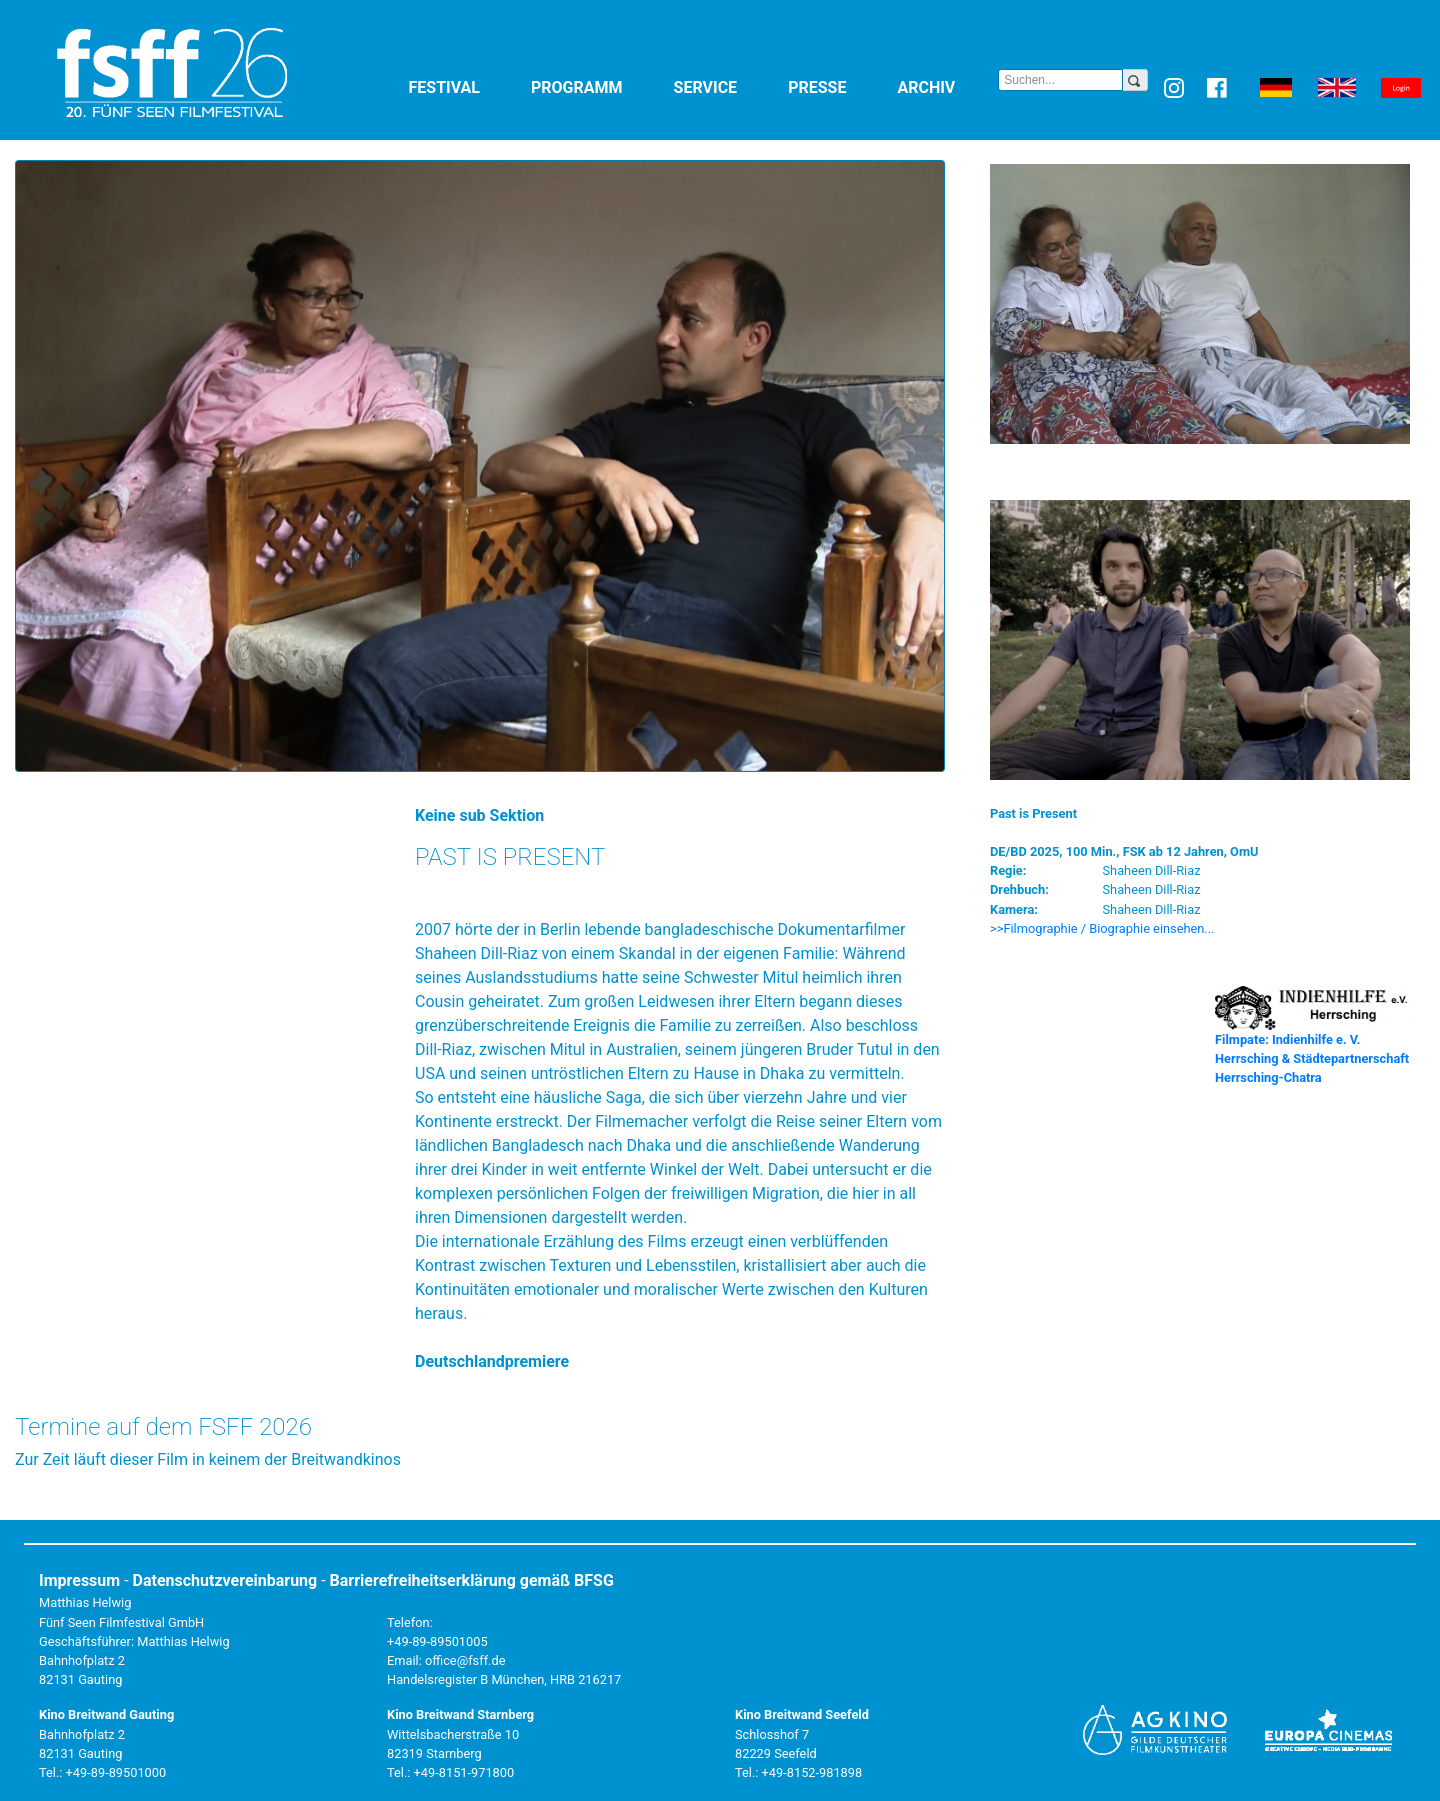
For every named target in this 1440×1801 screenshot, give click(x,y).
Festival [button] (466, 86)
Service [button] (727, 86)
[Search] (1060, 80)
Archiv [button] (947, 86)
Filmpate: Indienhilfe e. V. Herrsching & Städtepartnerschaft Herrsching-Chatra (1312, 1058)
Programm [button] (598, 86)
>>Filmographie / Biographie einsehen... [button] (1102, 928)
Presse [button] (838, 86)
